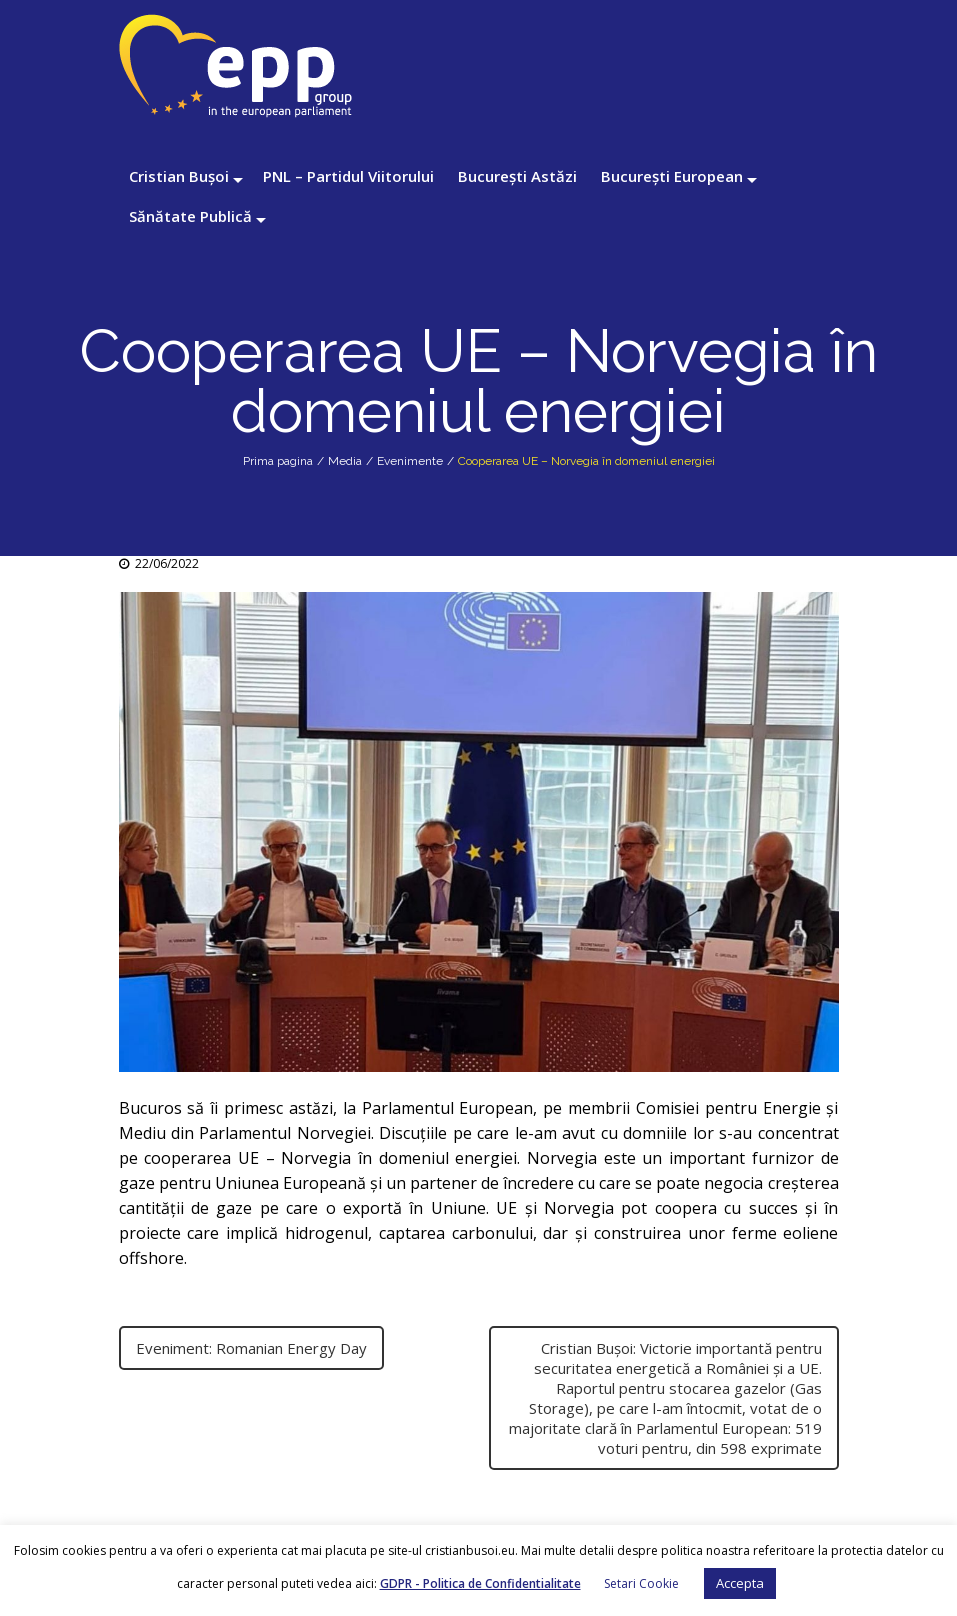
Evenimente (410, 461)
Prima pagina (278, 461)
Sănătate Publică (190, 216)
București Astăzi (517, 176)
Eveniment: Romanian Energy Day (251, 1348)
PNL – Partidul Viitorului (348, 176)
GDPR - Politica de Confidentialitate (480, 1583)
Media (345, 461)
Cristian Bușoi (179, 176)
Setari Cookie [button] (641, 1583)
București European (672, 176)
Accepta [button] (740, 1583)
